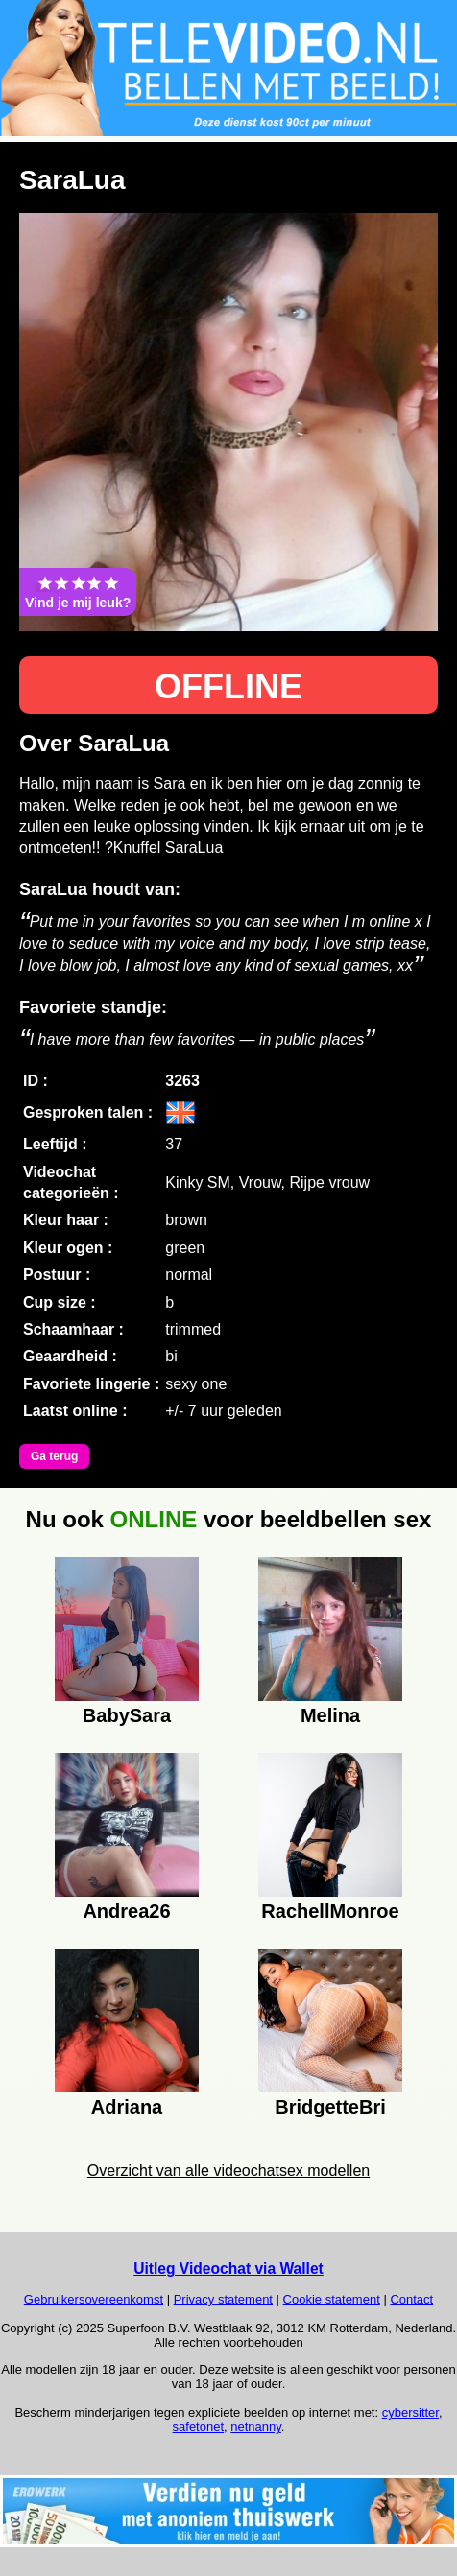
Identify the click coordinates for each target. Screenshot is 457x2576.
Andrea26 (126, 1911)
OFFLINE (228, 686)
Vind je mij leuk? (78, 592)
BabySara (127, 1715)
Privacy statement (223, 2299)
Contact (411, 2299)
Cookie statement (331, 2299)
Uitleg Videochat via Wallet (228, 2268)
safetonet (199, 2427)
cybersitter (410, 2412)
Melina (330, 1715)
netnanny (255, 2427)
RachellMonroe (329, 1911)
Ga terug (54, 1456)
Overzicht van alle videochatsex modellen (228, 2170)
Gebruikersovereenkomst (93, 2299)
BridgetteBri (330, 2106)
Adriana (126, 2106)
